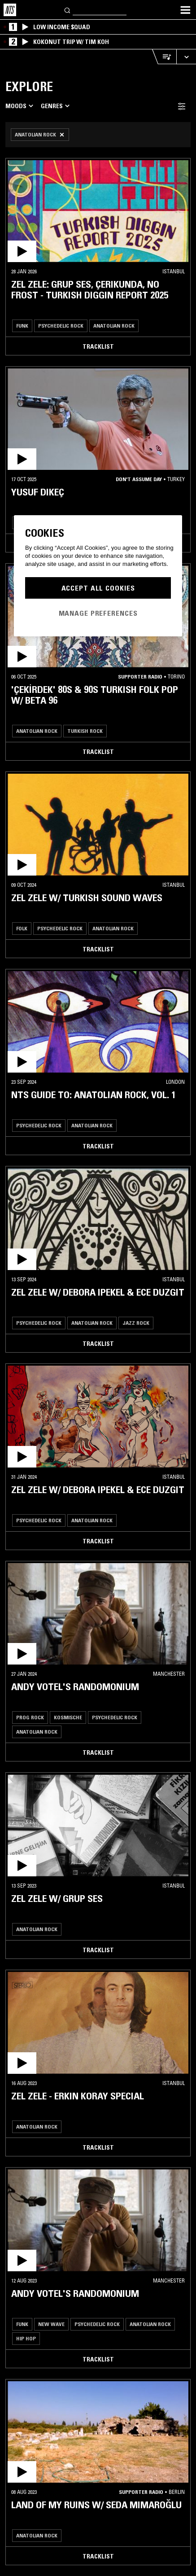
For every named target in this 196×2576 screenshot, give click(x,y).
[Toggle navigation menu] (185, 10)
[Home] (10, 10)
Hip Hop (26, 2338)
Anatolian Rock (114, 325)
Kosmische (68, 1717)
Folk (21, 928)
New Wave (51, 2324)
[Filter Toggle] (182, 106)
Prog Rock (30, 1717)
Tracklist (98, 346)
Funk (22, 325)
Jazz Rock (135, 1322)
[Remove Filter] (40, 134)
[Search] (68, 9)
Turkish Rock (85, 730)
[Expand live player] (186, 56)
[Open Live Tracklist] (164, 56)
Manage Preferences (98, 613)
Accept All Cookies (98, 587)
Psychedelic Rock (60, 325)
